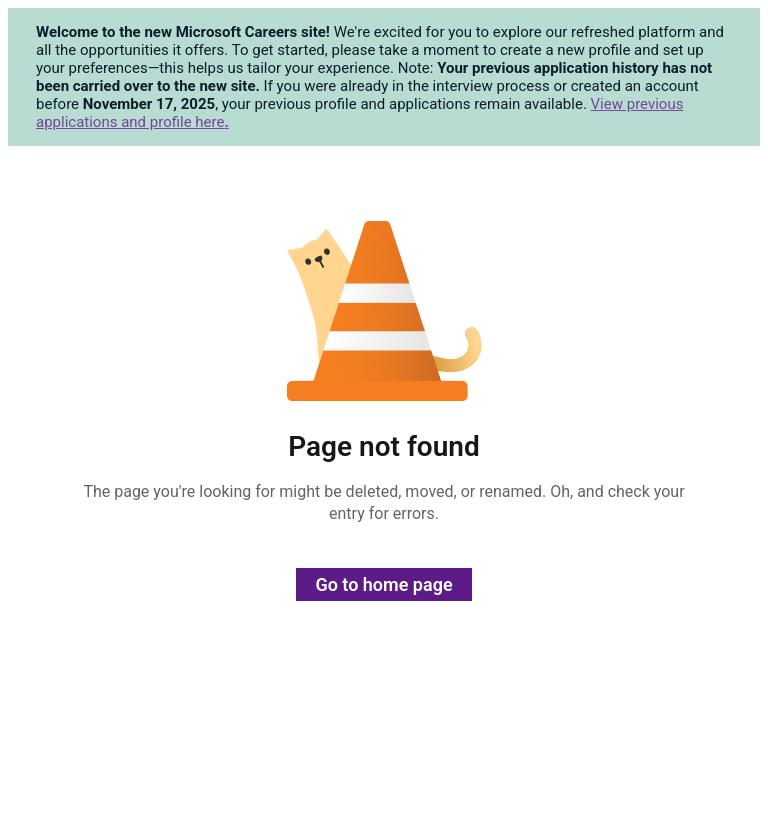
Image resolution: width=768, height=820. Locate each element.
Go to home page (383, 584)
